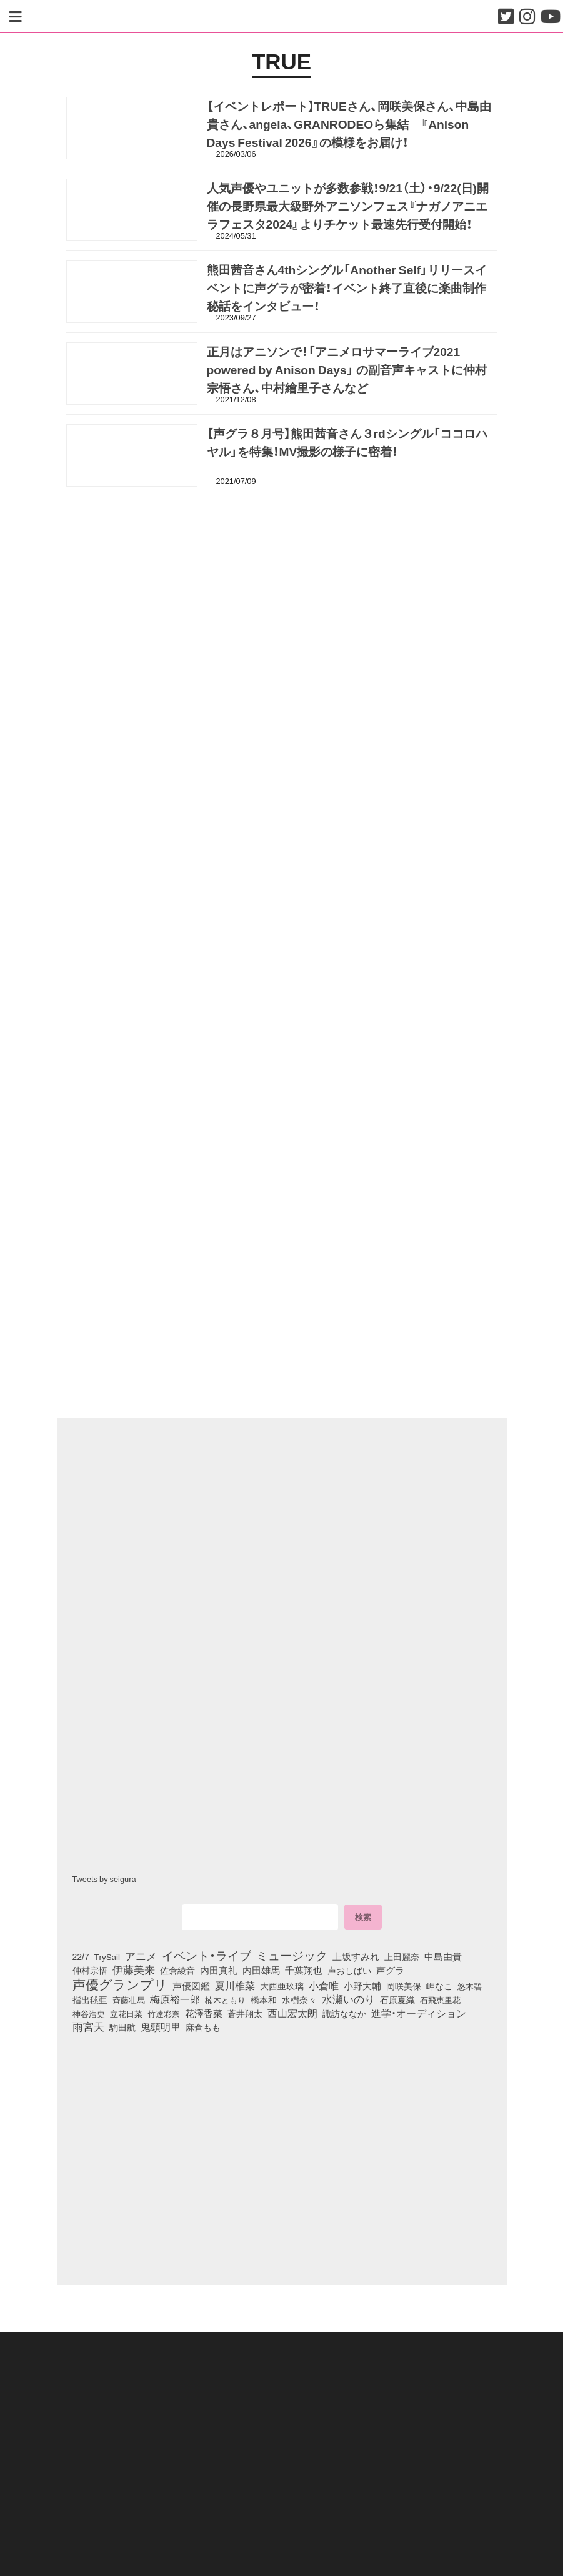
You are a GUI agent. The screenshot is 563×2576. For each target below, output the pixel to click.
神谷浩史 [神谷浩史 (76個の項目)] (88, 2013)
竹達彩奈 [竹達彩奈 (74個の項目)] (163, 2013)
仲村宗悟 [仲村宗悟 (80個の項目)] (89, 1970)
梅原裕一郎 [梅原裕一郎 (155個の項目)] (175, 2000)
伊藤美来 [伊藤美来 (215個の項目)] (133, 1970)
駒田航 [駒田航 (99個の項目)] (122, 2027)
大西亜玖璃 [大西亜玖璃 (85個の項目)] (282, 1985)
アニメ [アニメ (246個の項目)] (141, 1955)
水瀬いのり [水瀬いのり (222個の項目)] (348, 1999)
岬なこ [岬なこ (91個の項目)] (439, 1985)
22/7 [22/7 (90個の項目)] (80, 1956)
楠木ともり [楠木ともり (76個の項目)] (225, 2000)
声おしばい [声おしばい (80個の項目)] (349, 1970)
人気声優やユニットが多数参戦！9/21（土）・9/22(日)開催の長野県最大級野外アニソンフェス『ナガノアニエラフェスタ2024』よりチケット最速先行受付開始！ (348, 206)
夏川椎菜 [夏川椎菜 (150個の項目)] (235, 1985)
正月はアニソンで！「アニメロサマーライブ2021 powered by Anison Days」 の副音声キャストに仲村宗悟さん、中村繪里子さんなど (347, 370)
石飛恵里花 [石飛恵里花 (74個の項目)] (440, 2000)
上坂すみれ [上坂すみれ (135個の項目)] (355, 1956)
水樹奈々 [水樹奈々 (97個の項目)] (299, 2000)
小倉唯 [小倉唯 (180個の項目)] (324, 1985)
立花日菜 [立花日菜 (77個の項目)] (126, 2013)
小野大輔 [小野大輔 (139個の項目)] (362, 1985)
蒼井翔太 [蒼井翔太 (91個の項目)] (244, 2013)
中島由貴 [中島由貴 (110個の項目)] (443, 1956)
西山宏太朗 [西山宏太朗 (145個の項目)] (292, 2013)
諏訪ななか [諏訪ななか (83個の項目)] (344, 2013)
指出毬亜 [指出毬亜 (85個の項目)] (89, 2000)
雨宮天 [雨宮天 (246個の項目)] (88, 2027)
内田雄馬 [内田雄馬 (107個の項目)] (261, 1970)
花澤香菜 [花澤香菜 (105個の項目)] (203, 2013)
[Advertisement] (281, 557)
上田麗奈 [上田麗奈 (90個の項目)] (401, 1956)
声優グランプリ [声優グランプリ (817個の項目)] (119, 1984)
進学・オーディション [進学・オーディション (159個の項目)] (418, 2013)
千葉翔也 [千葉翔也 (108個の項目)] (303, 1970)
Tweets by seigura (104, 1879)
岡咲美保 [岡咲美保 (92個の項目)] (403, 1986)
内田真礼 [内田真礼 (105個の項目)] (218, 1970)
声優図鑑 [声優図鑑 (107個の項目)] (191, 1985)
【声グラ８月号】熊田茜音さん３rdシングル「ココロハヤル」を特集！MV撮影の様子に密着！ (347, 442)
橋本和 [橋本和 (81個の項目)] (264, 2000)
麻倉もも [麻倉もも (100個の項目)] (203, 2027)
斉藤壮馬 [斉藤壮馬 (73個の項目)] (128, 2000)
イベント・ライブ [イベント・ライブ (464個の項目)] (206, 1955)
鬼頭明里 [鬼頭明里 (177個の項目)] (161, 2027)
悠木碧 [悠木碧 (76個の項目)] (469, 1985)
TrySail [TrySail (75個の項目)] (107, 1956)
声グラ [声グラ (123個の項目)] (390, 1970)
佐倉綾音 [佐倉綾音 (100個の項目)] (177, 1970)
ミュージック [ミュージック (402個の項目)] (291, 1955)
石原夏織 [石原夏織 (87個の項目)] (397, 2000)
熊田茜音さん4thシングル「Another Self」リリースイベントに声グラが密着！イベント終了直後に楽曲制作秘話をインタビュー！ (347, 288)
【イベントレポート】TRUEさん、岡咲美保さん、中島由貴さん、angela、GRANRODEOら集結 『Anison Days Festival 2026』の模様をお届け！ (349, 124)
